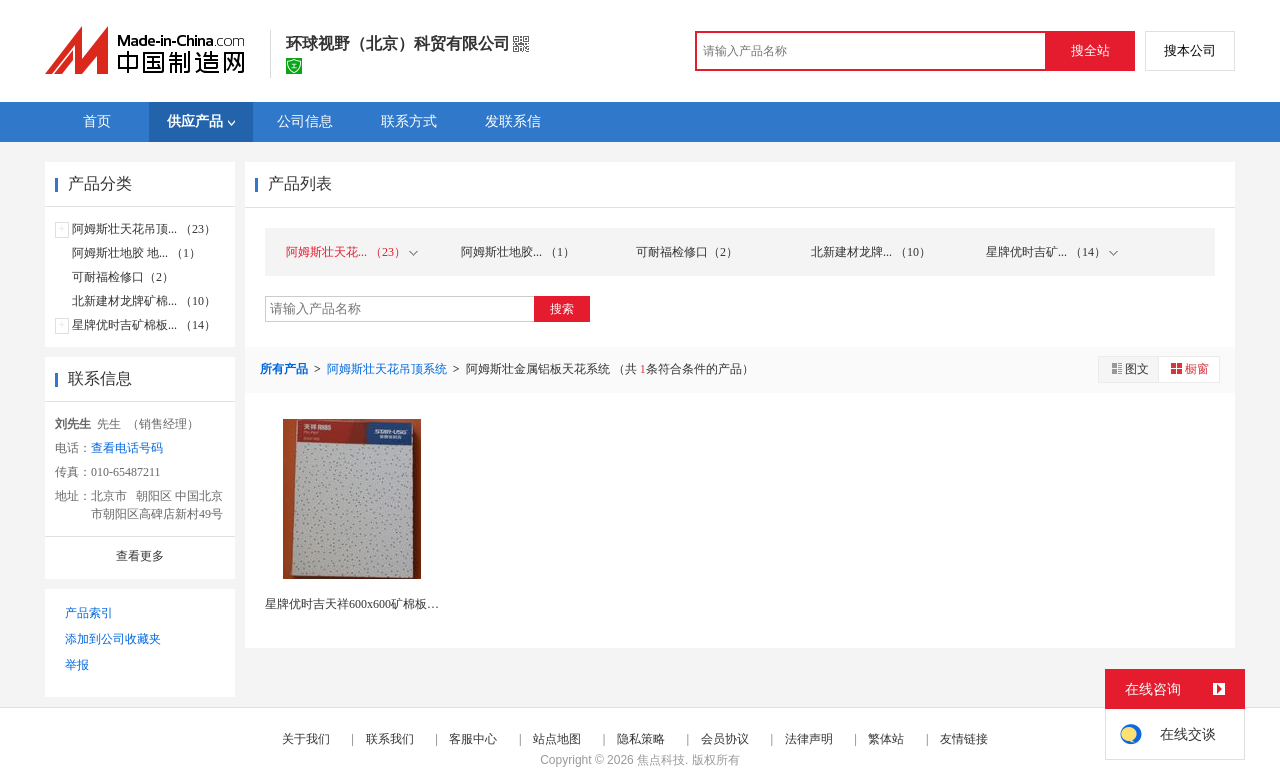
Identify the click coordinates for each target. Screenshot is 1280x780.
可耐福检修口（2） (123, 277)
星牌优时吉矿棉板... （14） (144, 325)
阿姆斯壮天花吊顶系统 (388, 369)
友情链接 (964, 739)
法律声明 (809, 739)
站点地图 (557, 739)
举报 (77, 665)
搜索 (562, 309)
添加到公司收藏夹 (113, 639)
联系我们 (390, 739)
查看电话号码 (127, 448)
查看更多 (140, 556)
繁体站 (886, 739)
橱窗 (1189, 368)
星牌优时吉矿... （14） (1052, 252)
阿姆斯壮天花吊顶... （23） (144, 229)
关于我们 (306, 739)
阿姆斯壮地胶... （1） (518, 252)
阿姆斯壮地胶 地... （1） (136, 253)
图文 (1129, 368)
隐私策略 (641, 739)
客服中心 (473, 739)
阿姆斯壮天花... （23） (352, 252)
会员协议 (725, 739)
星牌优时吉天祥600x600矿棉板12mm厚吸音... (384, 604)
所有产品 (285, 369)
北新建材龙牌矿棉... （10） (144, 301)
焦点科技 (661, 760)
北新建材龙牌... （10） (871, 252)
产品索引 (89, 613)
